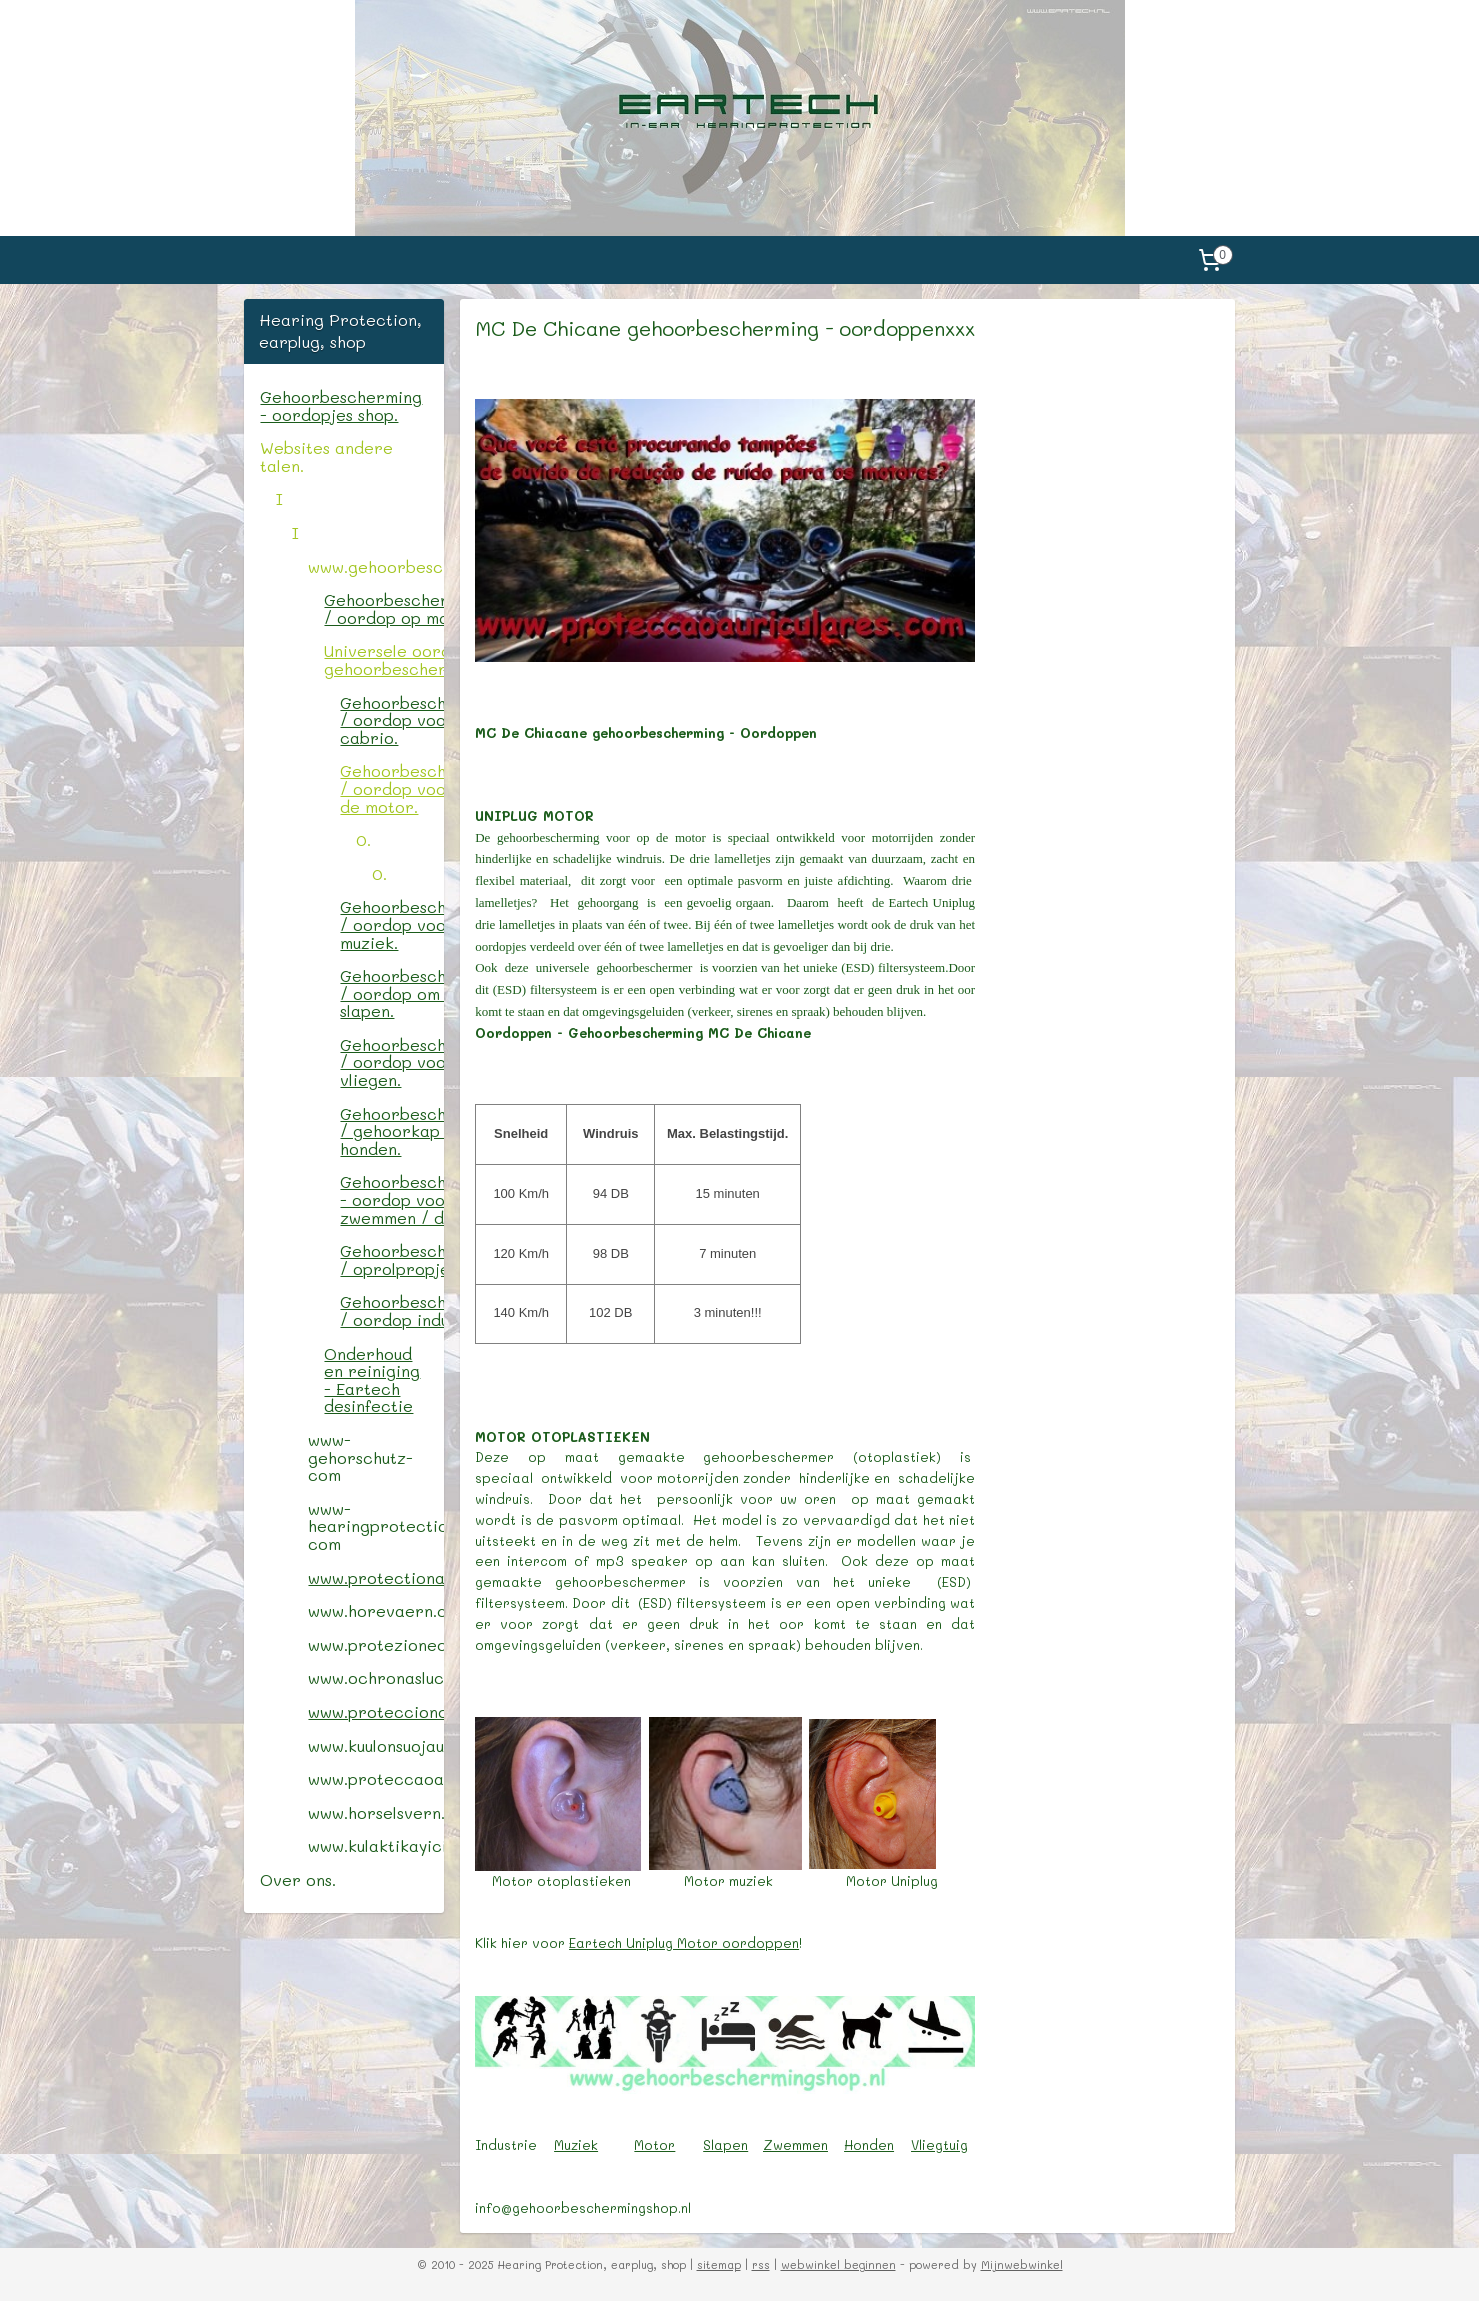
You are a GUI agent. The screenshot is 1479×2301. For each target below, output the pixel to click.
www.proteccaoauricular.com (375, 1778)
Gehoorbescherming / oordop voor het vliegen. (391, 1062)
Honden (869, 2144)
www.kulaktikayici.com (375, 1845)
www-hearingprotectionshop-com (375, 1526)
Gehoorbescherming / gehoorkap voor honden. (391, 1131)
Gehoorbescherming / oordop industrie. (391, 1310)
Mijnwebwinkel (1022, 2264)
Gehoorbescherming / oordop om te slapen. (391, 993)
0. (363, 839)
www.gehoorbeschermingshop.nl (375, 566)
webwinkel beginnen (838, 2264)
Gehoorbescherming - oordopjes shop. (341, 405)
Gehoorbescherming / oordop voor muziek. (391, 924)
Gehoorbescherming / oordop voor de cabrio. (391, 720)
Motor (654, 2144)
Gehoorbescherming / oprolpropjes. (391, 1259)
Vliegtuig (939, 2144)
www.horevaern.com (375, 1610)
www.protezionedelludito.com (375, 1644)
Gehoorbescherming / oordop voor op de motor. (391, 788)
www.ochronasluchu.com (375, 1677)
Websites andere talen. (326, 456)
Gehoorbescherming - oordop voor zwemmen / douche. (391, 1199)
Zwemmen (795, 2144)
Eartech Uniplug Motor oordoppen (684, 1942)
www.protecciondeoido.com (375, 1711)
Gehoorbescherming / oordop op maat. (383, 608)
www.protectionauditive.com (375, 1577)
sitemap (719, 2264)
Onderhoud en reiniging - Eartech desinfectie (372, 1380)
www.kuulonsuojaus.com (375, 1745)
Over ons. (298, 1879)
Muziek (576, 2144)
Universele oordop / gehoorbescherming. (383, 659)
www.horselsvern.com (375, 1812)
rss (761, 2264)
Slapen (725, 2144)
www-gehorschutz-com (360, 1457)
